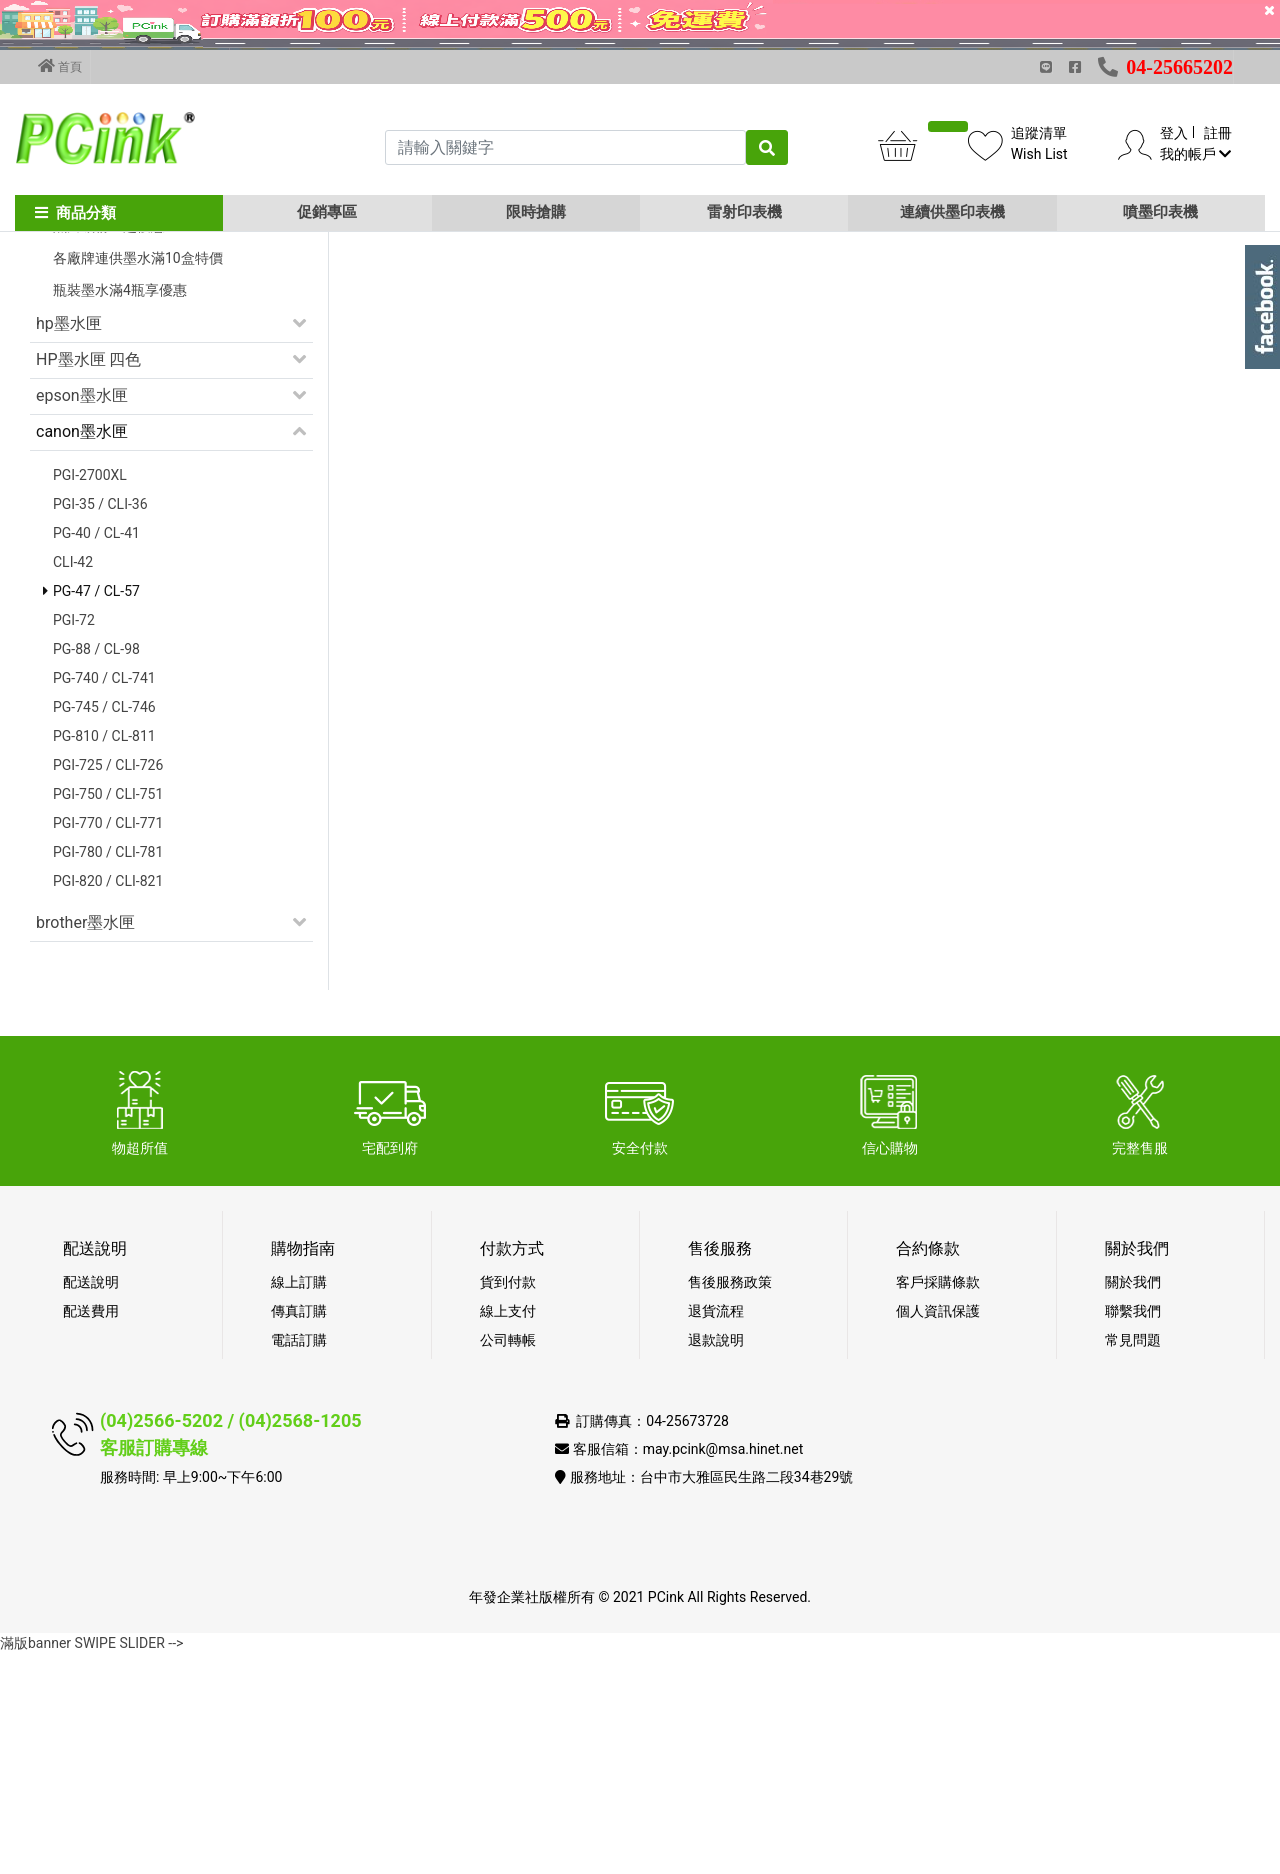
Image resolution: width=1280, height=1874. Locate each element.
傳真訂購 (299, 1531)
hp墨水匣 (69, 543)
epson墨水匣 (82, 615)
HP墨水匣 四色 (88, 579)
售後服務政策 (730, 1502)
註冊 (1218, 133)
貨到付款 (508, 1502)
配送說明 (91, 1502)
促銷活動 (68, 370)
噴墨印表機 (1160, 212)
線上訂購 (299, 1502)
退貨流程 (716, 1531)
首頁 (60, 66)
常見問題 (1133, 1560)
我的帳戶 (1195, 154)
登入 (1174, 133)
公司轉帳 (508, 1560)
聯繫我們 (1133, 1531)
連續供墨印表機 (952, 212)
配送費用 (91, 1531)
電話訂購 (299, 1560)
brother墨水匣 (85, 1142)
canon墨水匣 (82, 651)
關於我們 (1133, 1502)
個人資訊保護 (938, 1531)
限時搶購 (536, 212)
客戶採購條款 (938, 1502)
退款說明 (716, 1560)
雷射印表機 (744, 212)
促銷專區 (327, 212)
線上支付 (508, 1531)
